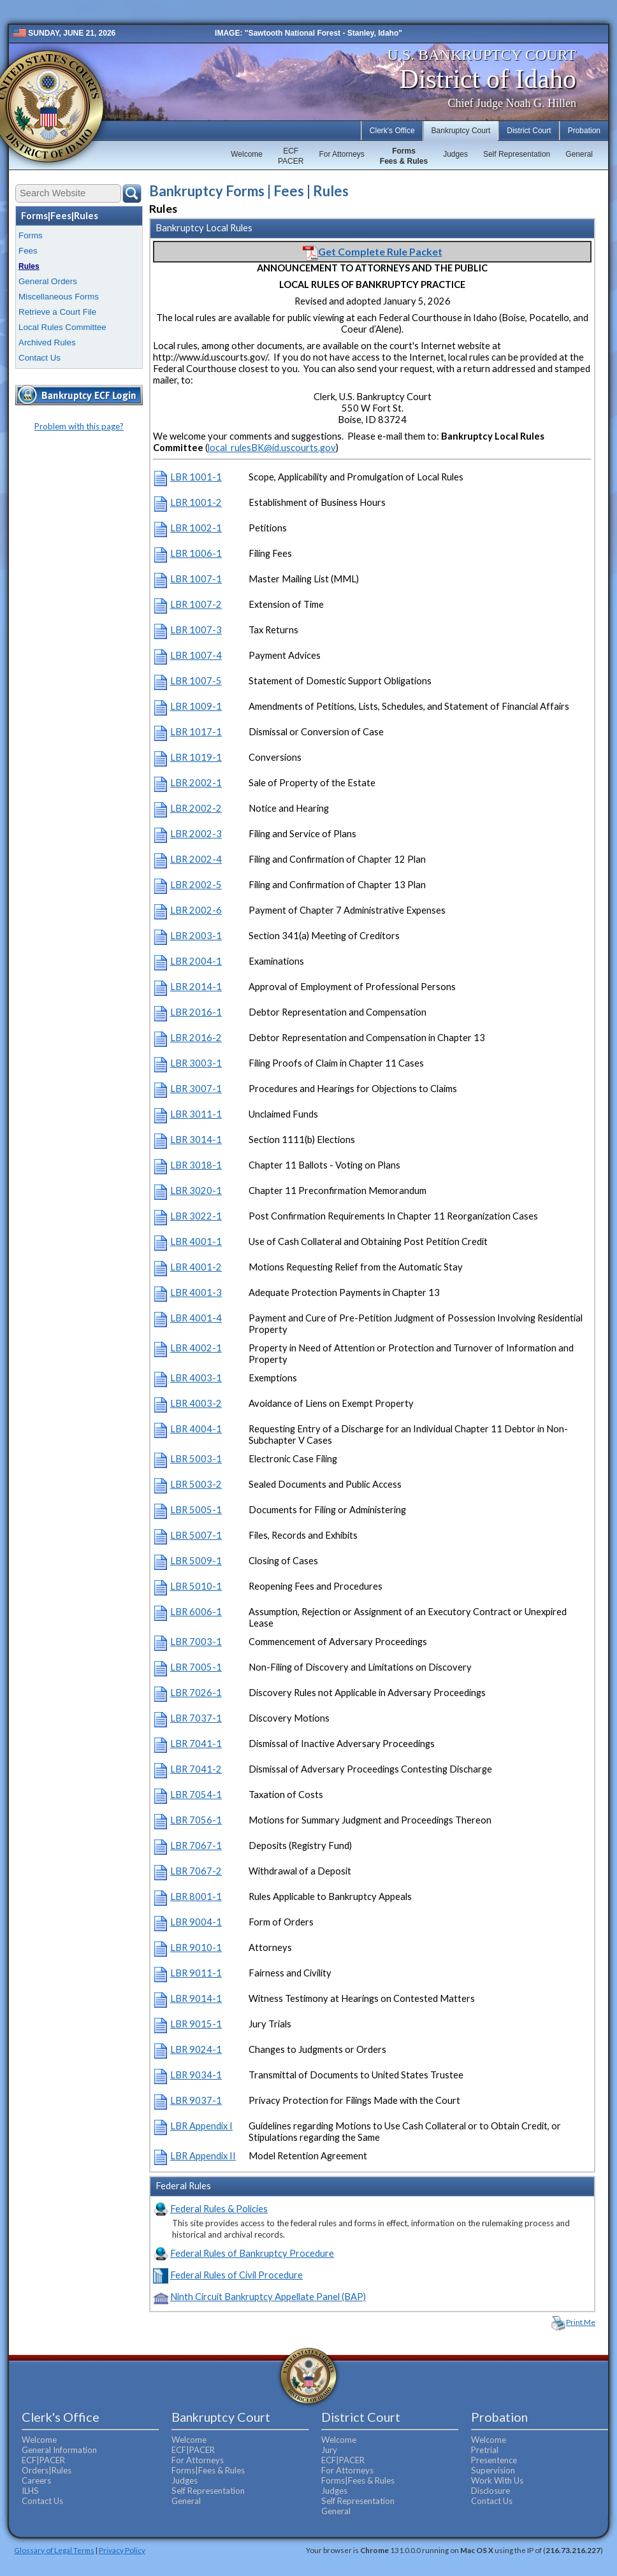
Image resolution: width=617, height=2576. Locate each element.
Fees (28, 250)
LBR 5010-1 (196, 1586)
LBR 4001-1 (196, 1241)
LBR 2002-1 (196, 782)
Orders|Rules (46, 2470)
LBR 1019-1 (196, 757)
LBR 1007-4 (196, 655)
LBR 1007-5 (196, 680)
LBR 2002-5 (196, 884)
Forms (30, 235)
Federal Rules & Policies (219, 2208)
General (579, 154)
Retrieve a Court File (57, 312)
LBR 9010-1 (196, 1947)
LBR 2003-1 (196, 935)
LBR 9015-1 (196, 2023)
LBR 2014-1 (196, 986)
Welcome (247, 154)
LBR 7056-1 (196, 1820)
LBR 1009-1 (196, 706)
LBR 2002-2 (196, 808)
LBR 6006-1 (196, 1611)
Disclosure (490, 2491)
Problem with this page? (79, 426)
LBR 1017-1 (196, 731)
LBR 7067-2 (196, 1871)
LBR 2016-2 (196, 1037)
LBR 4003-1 (196, 1377)
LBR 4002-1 (196, 1347)
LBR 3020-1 (196, 1190)
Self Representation (516, 154)
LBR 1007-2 (196, 604)
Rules (29, 266)
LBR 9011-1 (196, 1973)
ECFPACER (290, 156)
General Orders (47, 281)
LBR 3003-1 (196, 1063)
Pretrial (484, 2450)
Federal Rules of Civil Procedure (236, 2275)
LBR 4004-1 (196, 1428)
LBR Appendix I (201, 2125)
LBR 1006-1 (196, 553)
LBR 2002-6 (196, 910)
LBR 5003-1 (196, 1458)
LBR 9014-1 (196, 1998)
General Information (59, 2450)
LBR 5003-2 (196, 1484)
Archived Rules (47, 342)
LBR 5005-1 (196, 1509)
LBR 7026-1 (196, 1692)
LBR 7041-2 (196, 1769)
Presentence (494, 2460)
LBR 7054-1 (196, 1794)
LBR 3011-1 (196, 1114)
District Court (529, 130)
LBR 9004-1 (196, 1922)
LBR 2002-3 (196, 833)
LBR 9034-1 (196, 2074)
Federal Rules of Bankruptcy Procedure (252, 2253)
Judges (455, 154)
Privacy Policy (122, 2549)
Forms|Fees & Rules (208, 2470)
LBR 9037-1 (196, 2100)
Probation (584, 130)
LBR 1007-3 (196, 629)
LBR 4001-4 (196, 1318)
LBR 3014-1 (196, 1139)
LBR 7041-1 (196, 1743)
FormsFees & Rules (404, 156)
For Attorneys (341, 154)
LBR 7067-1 (196, 1845)
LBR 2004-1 (196, 961)
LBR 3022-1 (196, 1216)
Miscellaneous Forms (58, 296)
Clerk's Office (392, 130)
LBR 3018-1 (196, 1165)
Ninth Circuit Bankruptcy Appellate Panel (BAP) (268, 2296)
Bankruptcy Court (461, 130)
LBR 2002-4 (196, 859)
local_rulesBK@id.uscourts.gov (272, 447)
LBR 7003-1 (196, 1641)
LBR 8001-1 (196, 1896)
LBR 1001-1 (196, 476)
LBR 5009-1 (196, 1560)
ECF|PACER (43, 2460)
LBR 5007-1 (196, 1535)
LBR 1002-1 (196, 527)
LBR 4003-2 (196, 1403)
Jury (329, 2450)
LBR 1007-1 (196, 578)
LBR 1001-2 (196, 502)
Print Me (580, 2322)
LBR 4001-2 (196, 1267)
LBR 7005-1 (196, 1667)
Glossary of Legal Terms (54, 2549)
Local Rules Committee (62, 327)
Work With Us (497, 2480)
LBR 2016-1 (196, 1012)
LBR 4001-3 (196, 1292)
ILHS (30, 2491)
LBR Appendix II (203, 2155)
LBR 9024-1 (196, 2049)
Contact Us (39, 358)
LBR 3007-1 (196, 1088)
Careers (36, 2480)
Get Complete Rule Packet (372, 251)
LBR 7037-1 (196, 1718)
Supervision (493, 2470)
